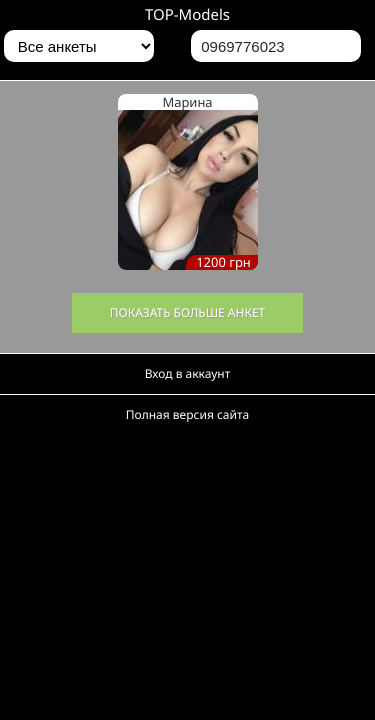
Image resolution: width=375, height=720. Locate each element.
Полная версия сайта (187, 414)
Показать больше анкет (188, 312)
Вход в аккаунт (188, 373)
